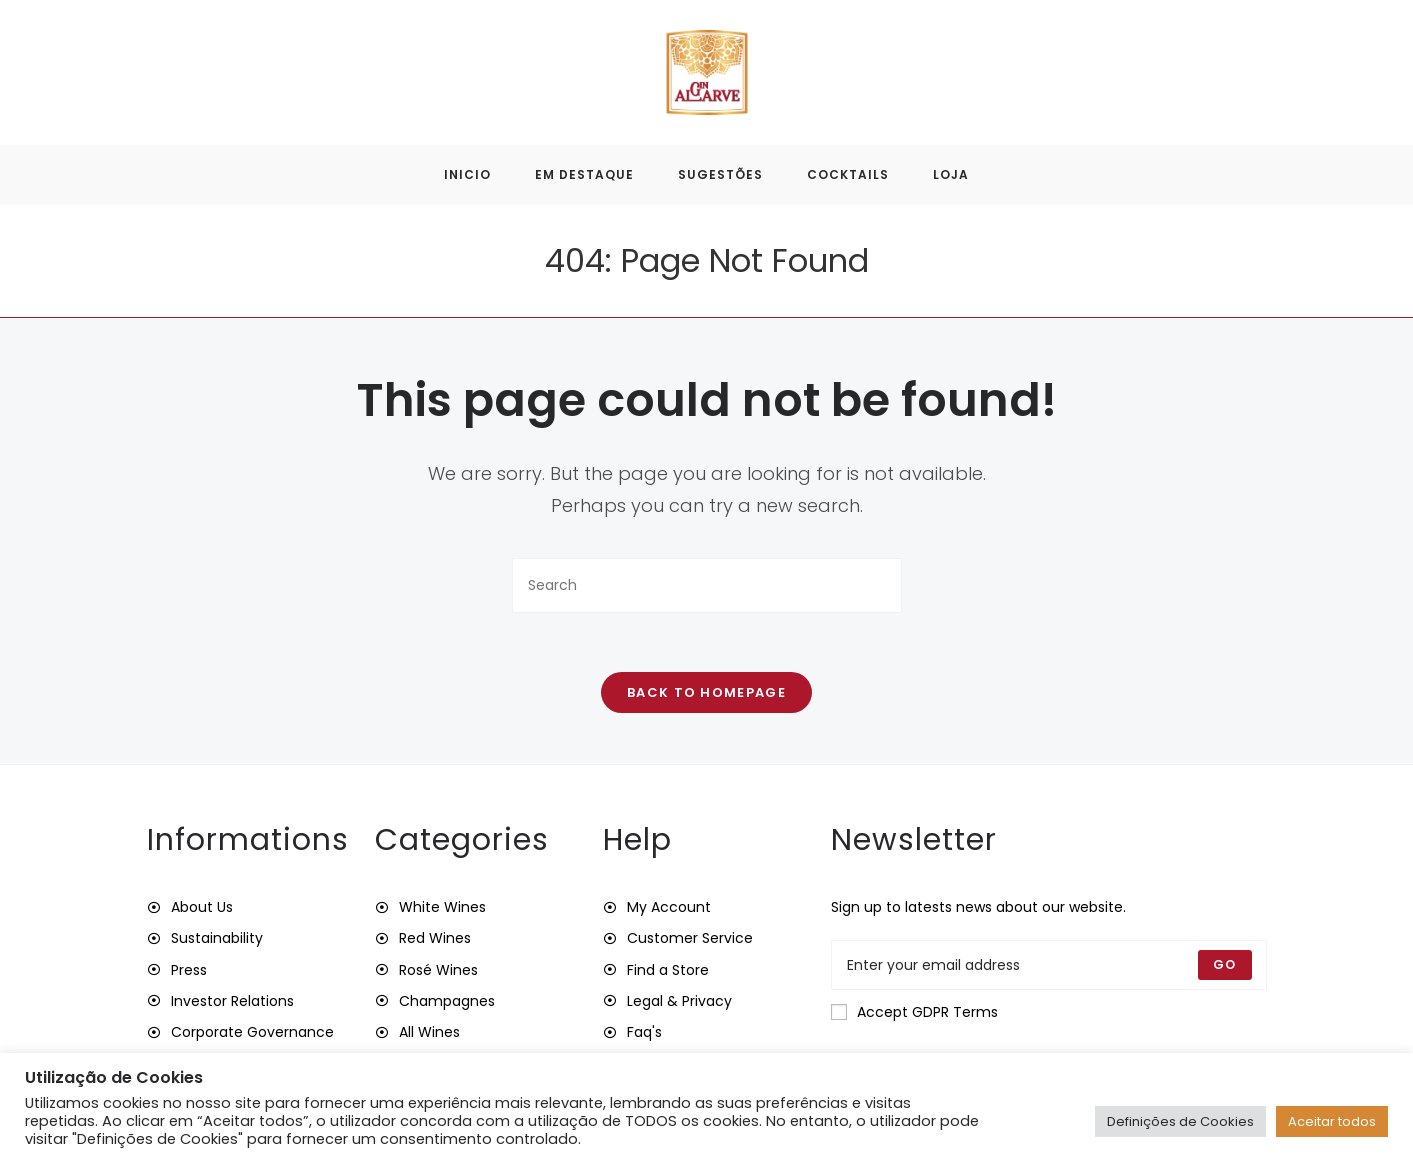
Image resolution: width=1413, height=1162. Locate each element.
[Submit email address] (1224, 966)
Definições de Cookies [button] (1180, 1121)
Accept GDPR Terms (914, 1013)
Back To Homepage (706, 693)
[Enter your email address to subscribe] (1049, 966)
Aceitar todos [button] (1332, 1121)
